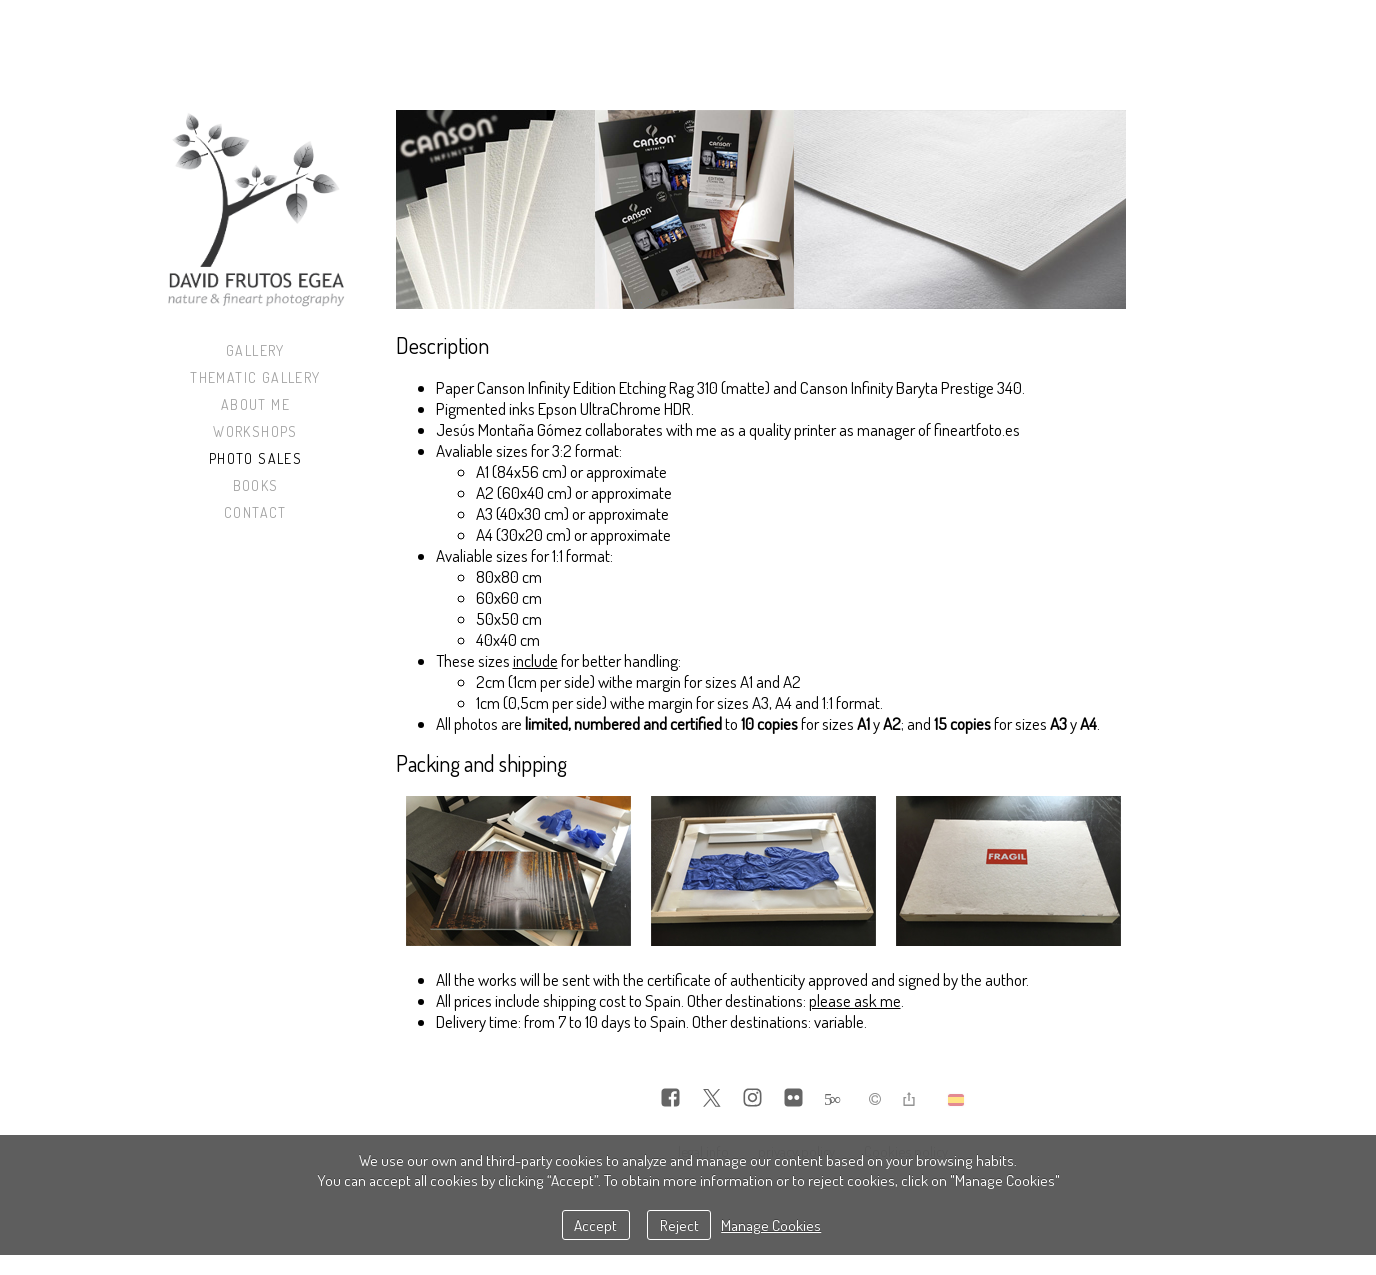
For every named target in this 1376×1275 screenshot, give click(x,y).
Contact (255, 512)
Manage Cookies (771, 1225)
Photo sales (255, 458)
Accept (595, 1225)
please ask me (855, 1000)
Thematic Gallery (255, 377)
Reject (679, 1225)
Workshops (255, 431)
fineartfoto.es (977, 429)
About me (255, 404)
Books (256, 485)
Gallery (255, 350)
